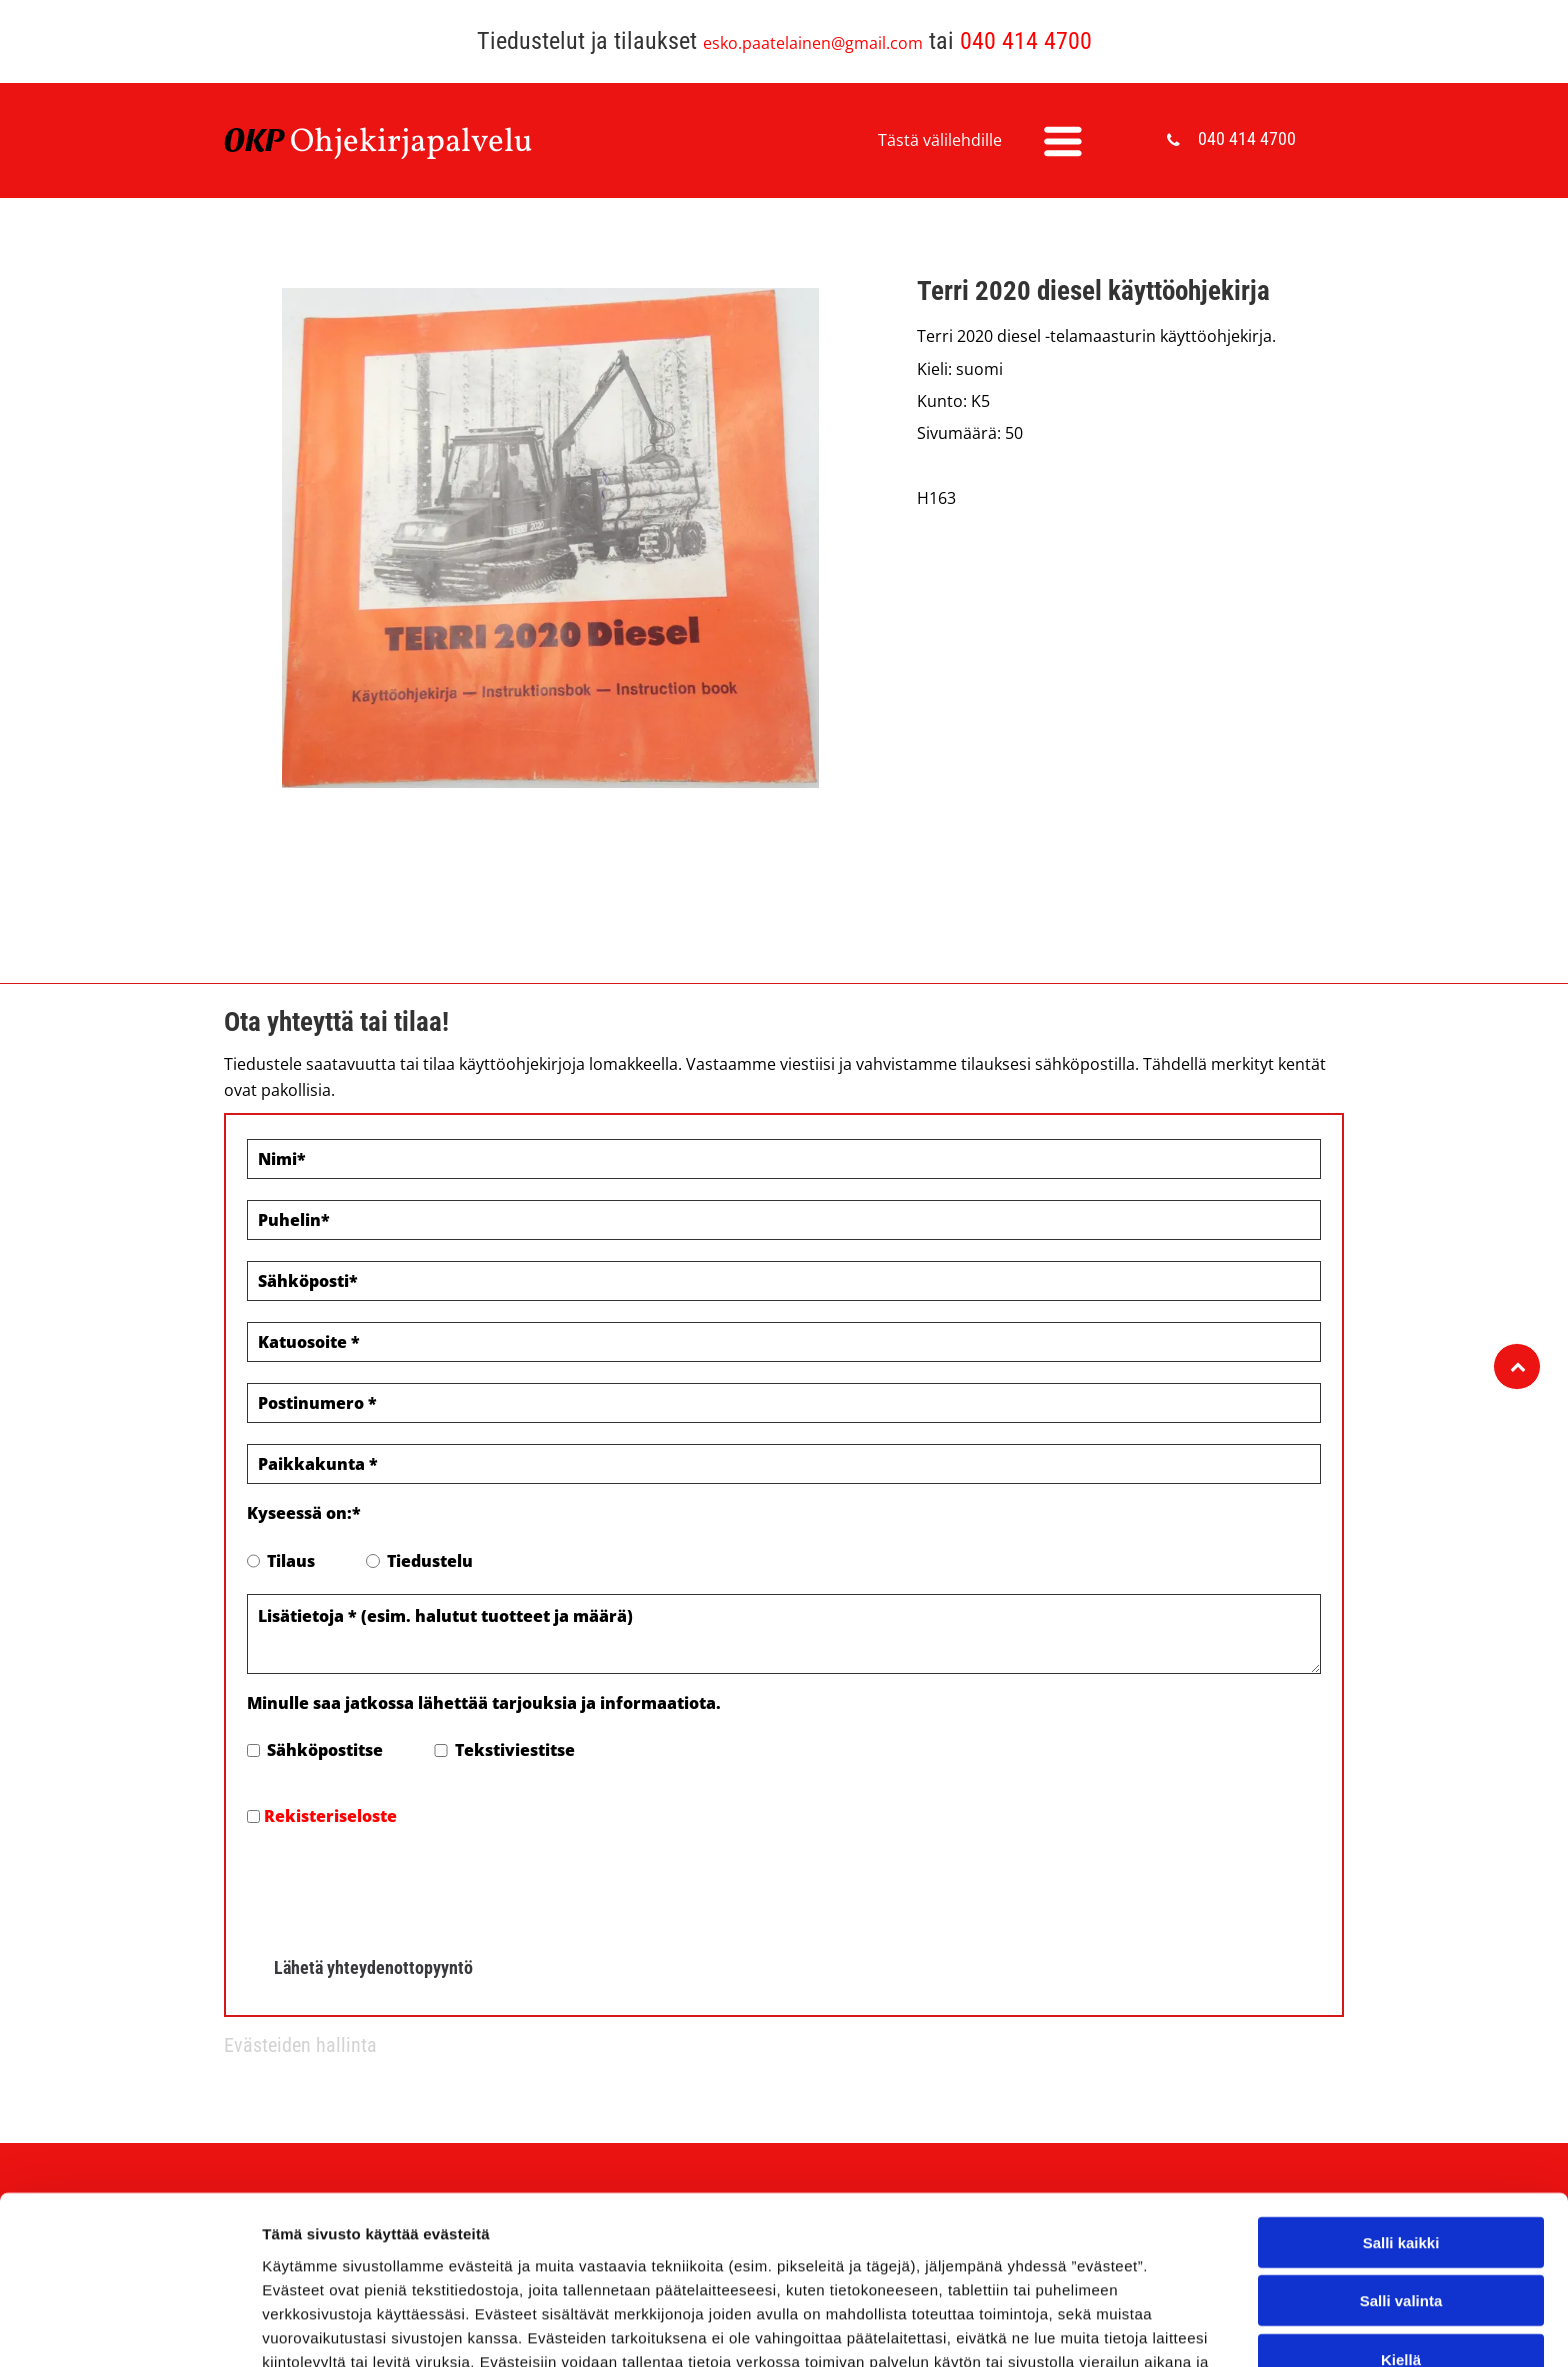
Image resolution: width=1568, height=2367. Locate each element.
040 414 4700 (1026, 41)
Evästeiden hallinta (300, 2045)
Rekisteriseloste (330, 1816)
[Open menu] (1063, 141)
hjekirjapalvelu (423, 143)
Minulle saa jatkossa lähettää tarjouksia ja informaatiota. (484, 1703)
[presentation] (399, 1885)
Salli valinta (1401, 2271)
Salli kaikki (1401, 2212)
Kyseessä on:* (304, 1513)
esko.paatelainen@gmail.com (813, 43)
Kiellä (1401, 2329)
